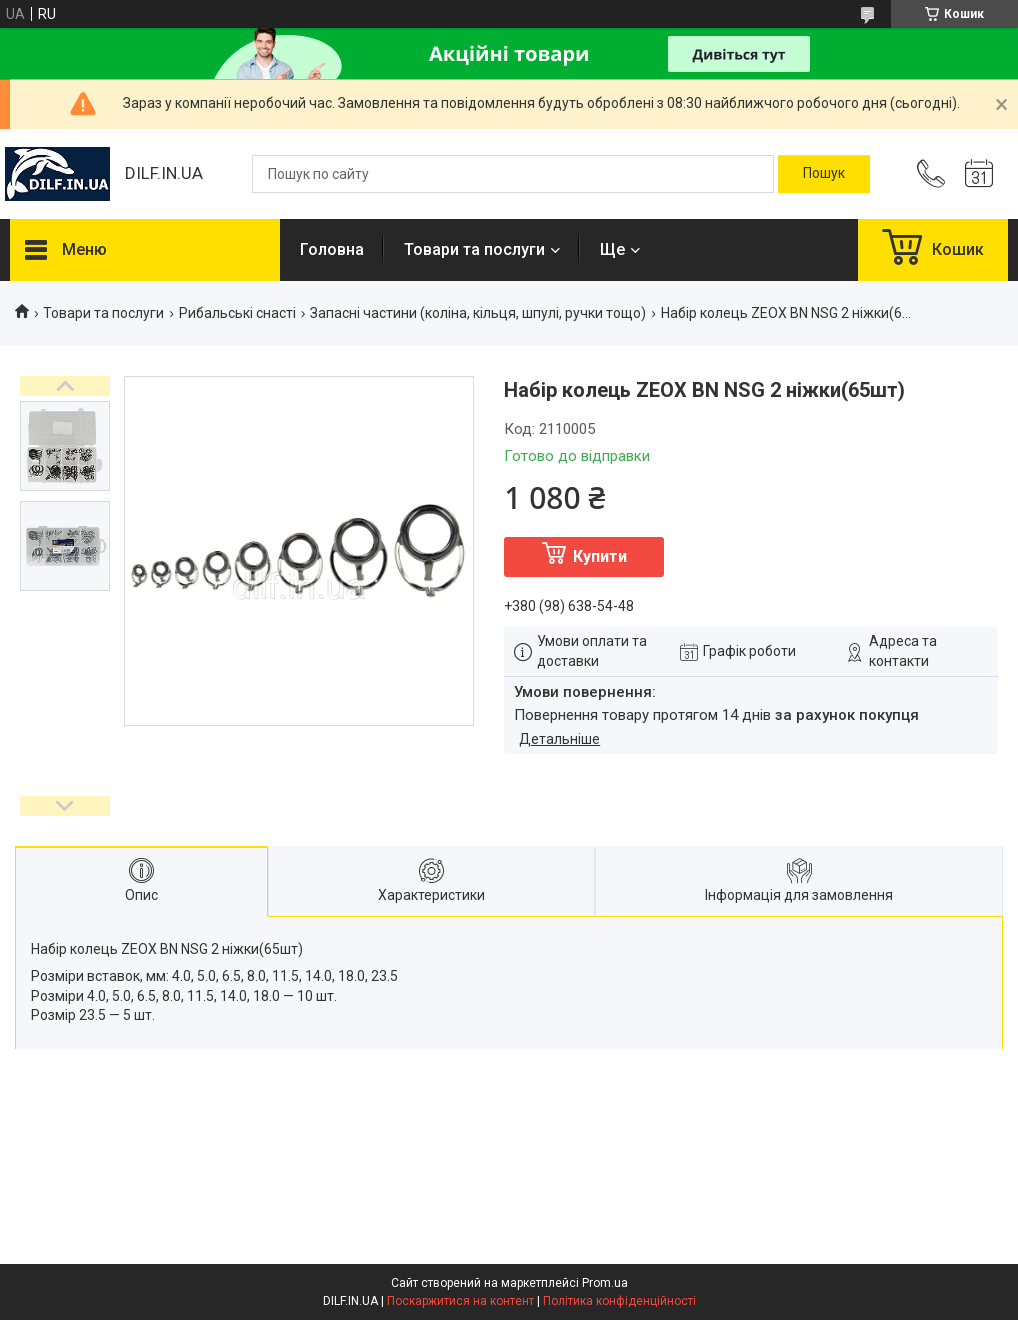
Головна (332, 249)
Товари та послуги (474, 249)
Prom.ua (605, 1283)
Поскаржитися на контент (460, 1301)
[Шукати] (824, 174)
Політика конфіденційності (619, 1301)
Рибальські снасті (237, 313)
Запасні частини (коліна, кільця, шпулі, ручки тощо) (478, 313)
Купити (600, 556)
